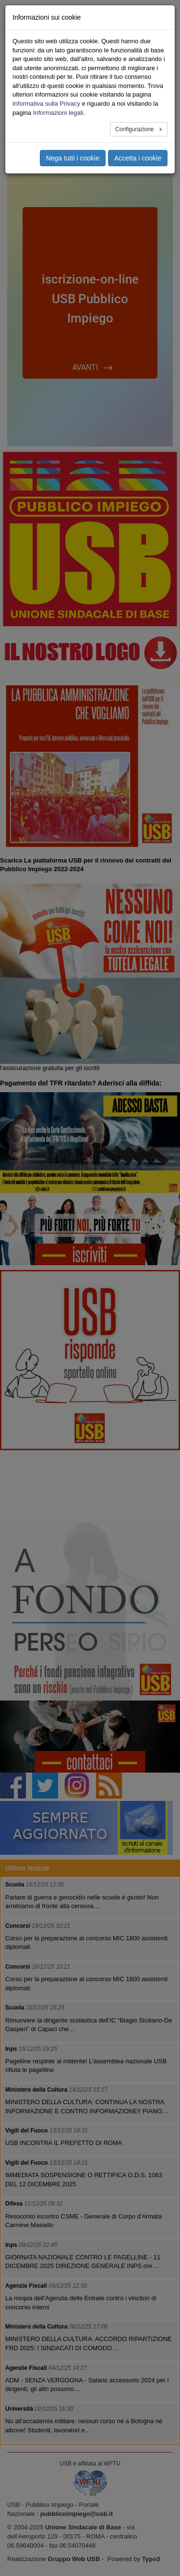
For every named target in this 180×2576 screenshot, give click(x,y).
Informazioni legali (58, 112)
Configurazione (135, 129)
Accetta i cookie (137, 158)
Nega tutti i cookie (72, 158)
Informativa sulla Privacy (46, 103)
